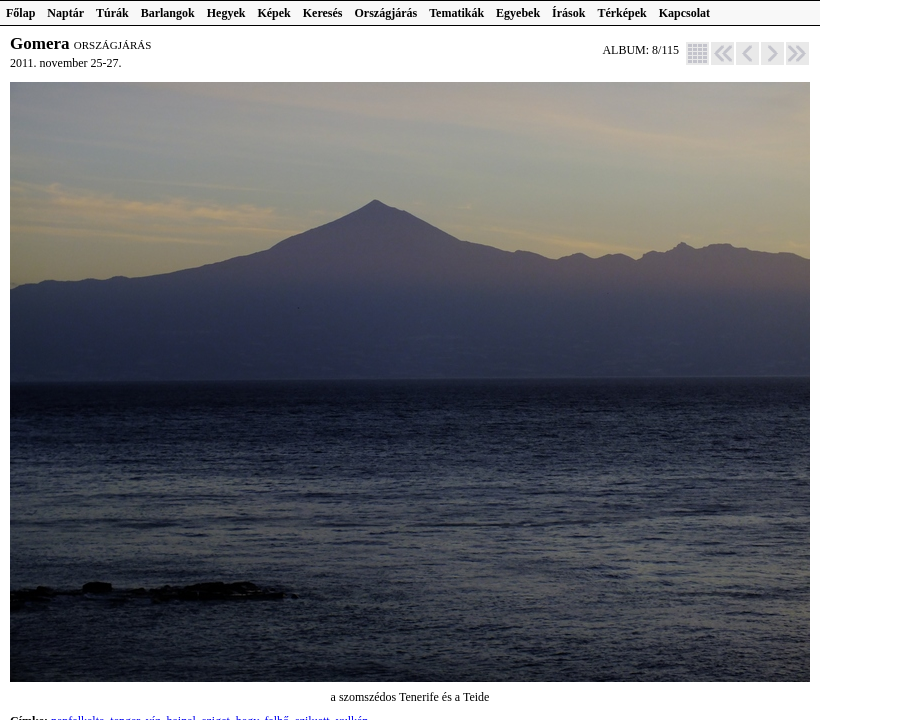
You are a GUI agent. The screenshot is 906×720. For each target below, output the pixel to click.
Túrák (112, 13)
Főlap (20, 13)
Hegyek (226, 13)
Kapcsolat (684, 13)
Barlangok (168, 13)
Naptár (65, 13)
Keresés (323, 13)
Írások (568, 13)
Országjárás (386, 13)
